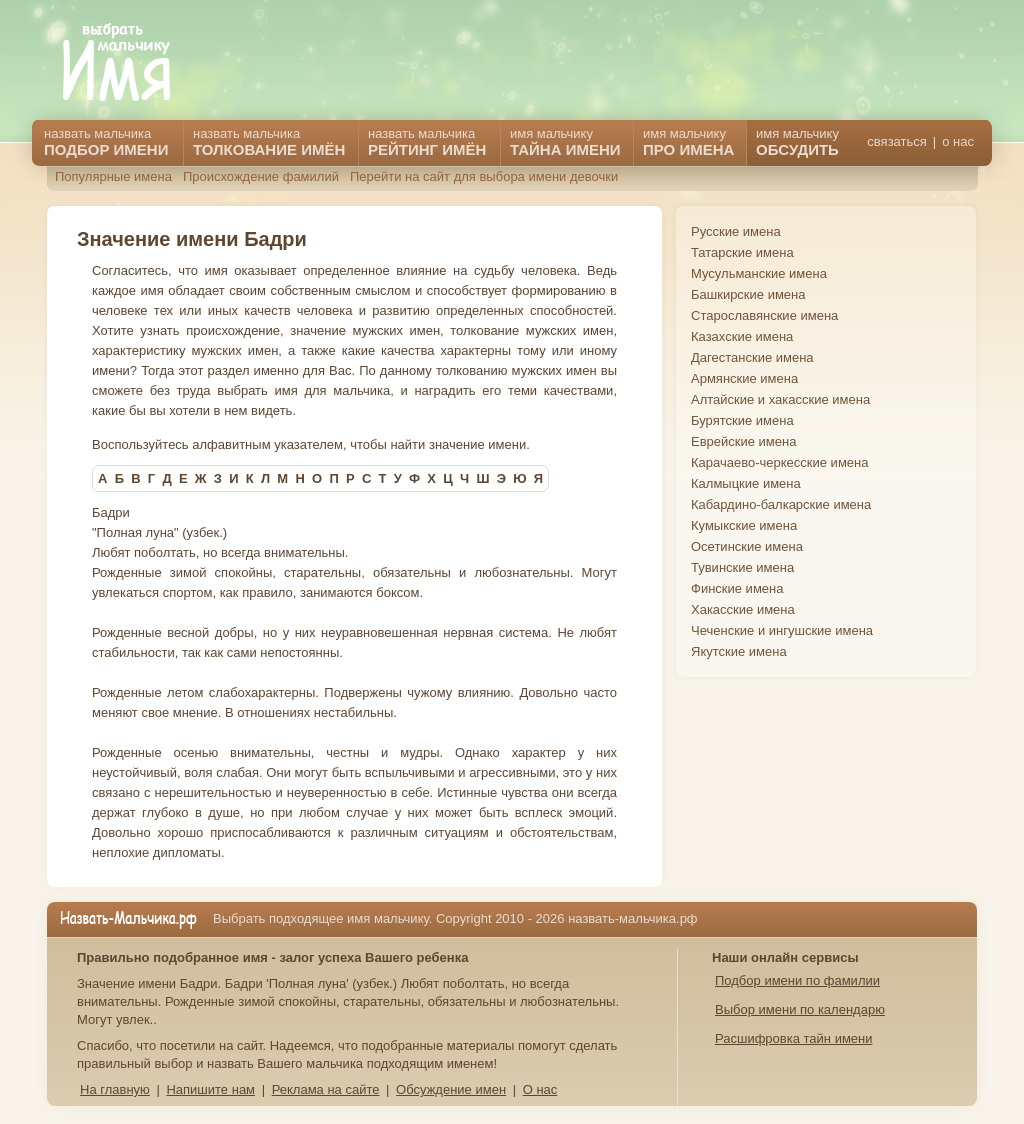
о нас (958, 141)
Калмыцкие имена (746, 483)
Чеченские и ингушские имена (782, 630)
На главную (115, 1089)
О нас (540, 1089)
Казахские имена (742, 336)
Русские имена (736, 231)
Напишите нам (210, 1089)
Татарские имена (742, 252)
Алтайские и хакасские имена (780, 399)
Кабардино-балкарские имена (781, 504)
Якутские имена (739, 651)
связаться (896, 141)
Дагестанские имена (752, 357)
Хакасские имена (743, 609)
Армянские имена (744, 378)
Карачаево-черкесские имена (779, 462)
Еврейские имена (743, 441)
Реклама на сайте (326, 1089)
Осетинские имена (747, 546)
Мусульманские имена (759, 273)
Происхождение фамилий (261, 176)
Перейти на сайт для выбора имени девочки (484, 176)
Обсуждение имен (451, 1089)
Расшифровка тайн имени (794, 1038)
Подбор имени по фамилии (797, 980)
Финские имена (737, 588)
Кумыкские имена (744, 525)
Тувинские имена (742, 567)
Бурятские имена (742, 420)
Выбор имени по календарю (800, 1009)
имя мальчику (797, 142)
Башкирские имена (748, 294)
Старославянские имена (764, 315)
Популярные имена (113, 176)
